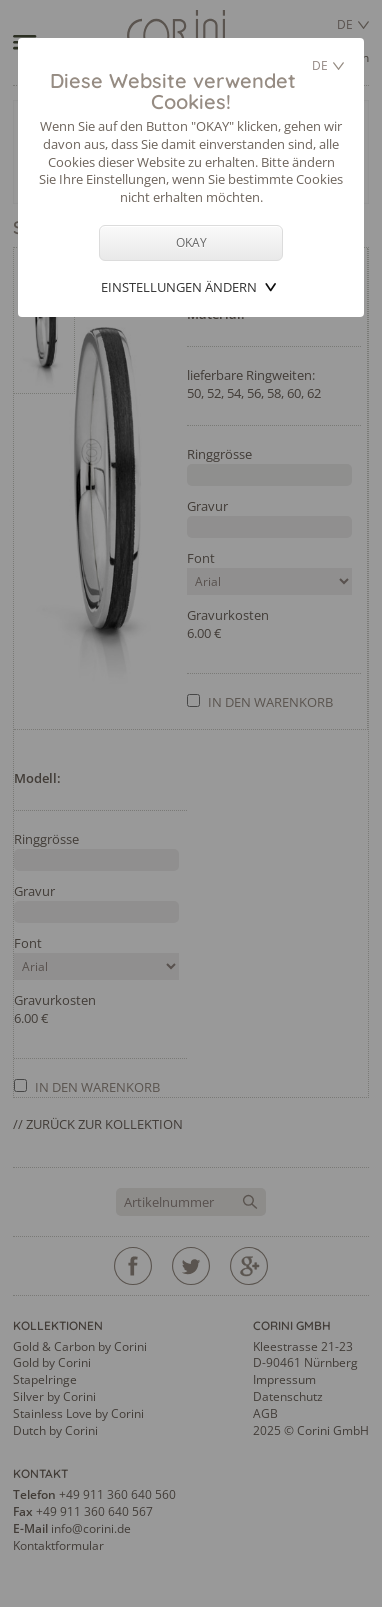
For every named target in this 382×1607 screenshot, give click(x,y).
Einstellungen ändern (179, 287)
